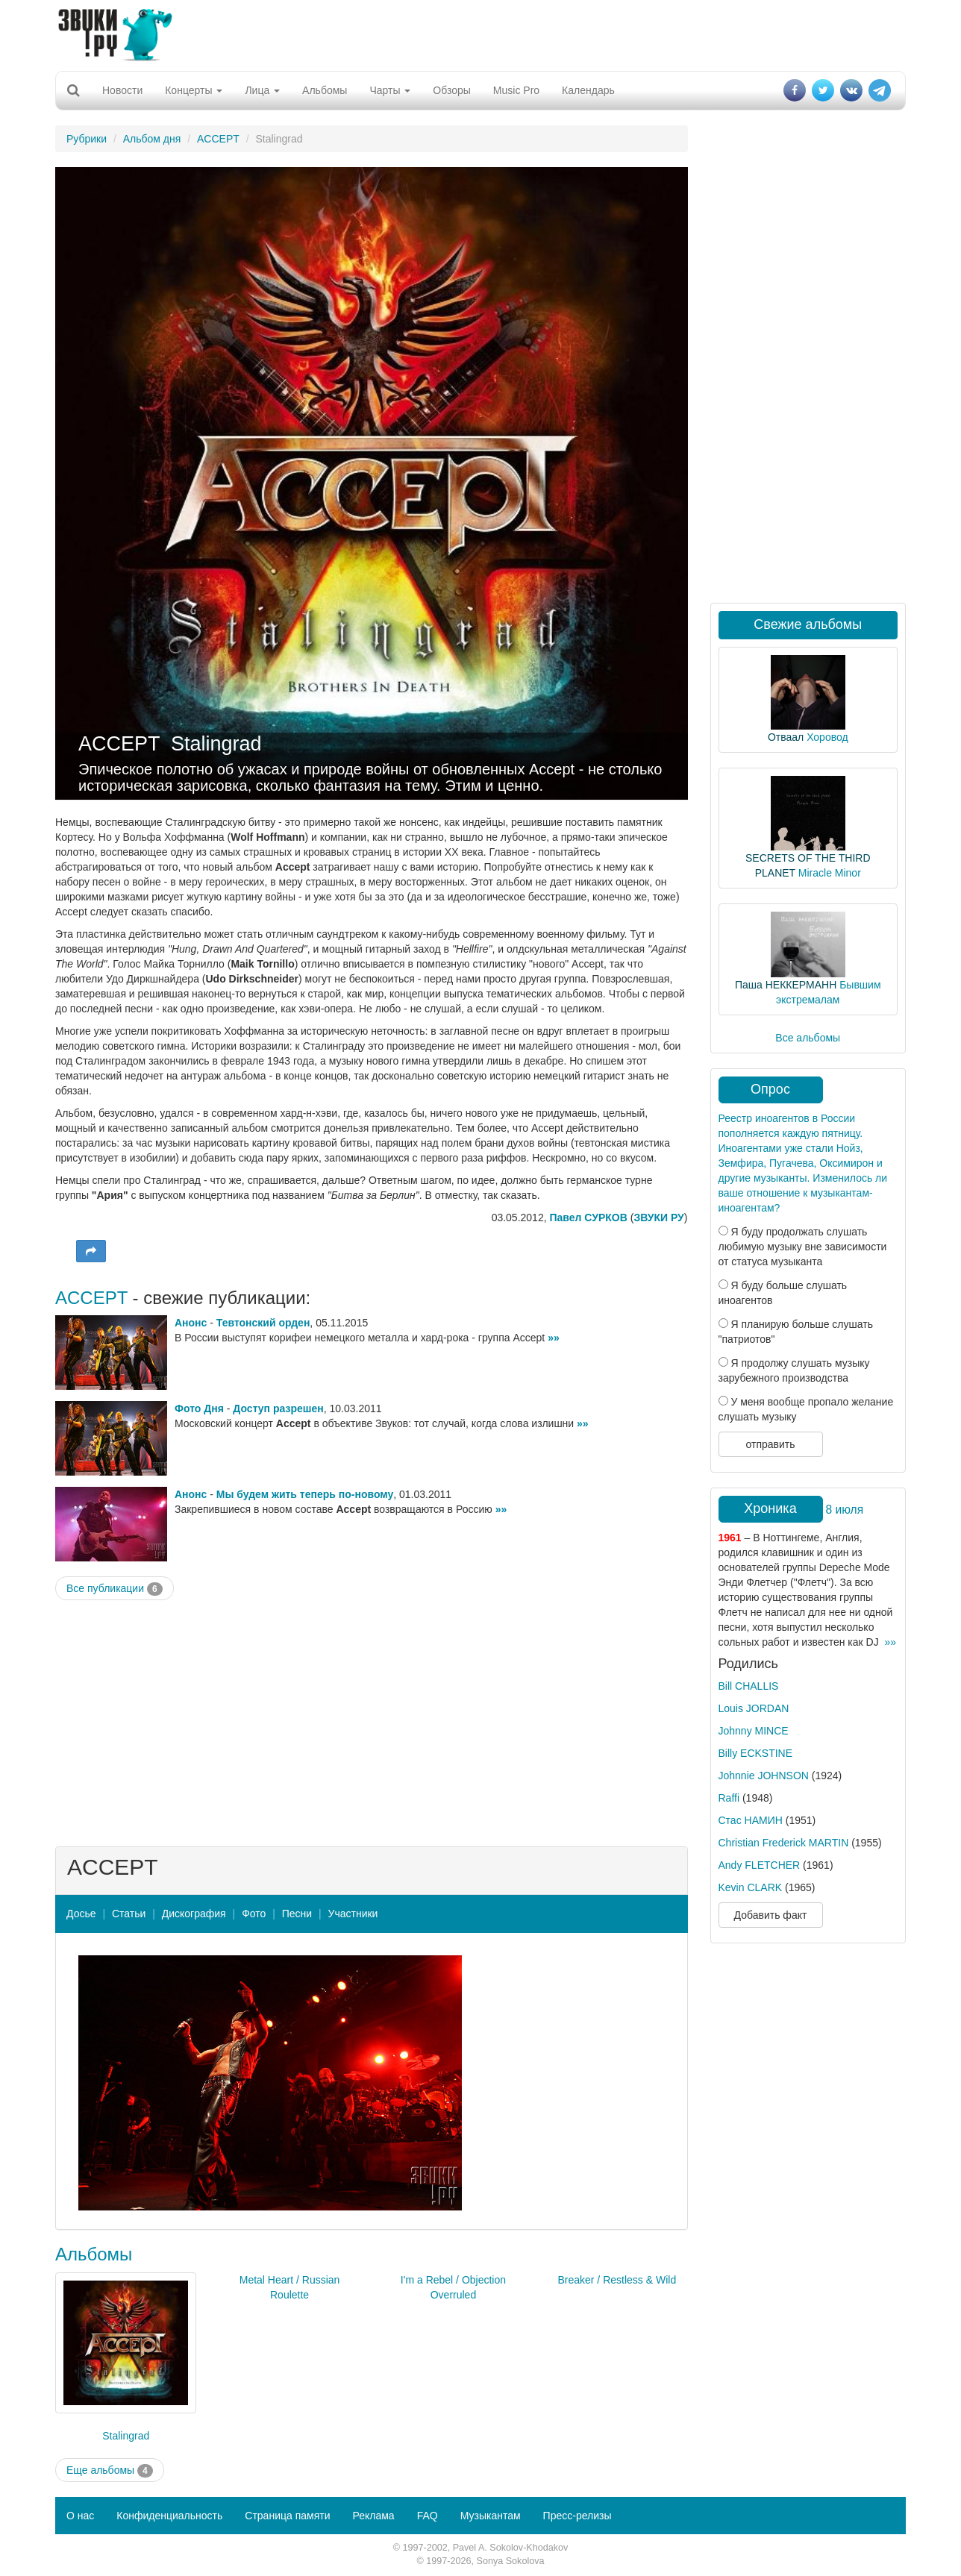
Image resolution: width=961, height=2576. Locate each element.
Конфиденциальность (169, 2516)
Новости (122, 90)
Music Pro (516, 90)
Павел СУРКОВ (588, 1217)
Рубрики (86, 139)
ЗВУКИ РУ (658, 1217)
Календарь (588, 90)
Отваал (786, 737)
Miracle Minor (829, 873)
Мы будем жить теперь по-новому (304, 1494)
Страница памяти (287, 2516)
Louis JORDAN (754, 1708)
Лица (262, 90)
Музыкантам (490, 2516)
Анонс (191, 1323)
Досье (81, 1914)
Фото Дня (199, 1408)
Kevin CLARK (751, 1887)
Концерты (193, 90)
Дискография (194, 1914)
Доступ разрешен (278, 1408)
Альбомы (324, 90)
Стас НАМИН (751, 1820)
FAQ (427, 2516)
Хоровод (827, 737)
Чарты (389, 90)
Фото (254, 1914)
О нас (80, 2516)
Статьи (128, 1914)
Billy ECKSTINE (756, 1753)
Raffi (729, 1798)
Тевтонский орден (263, 1323)
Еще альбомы (109, 2471)
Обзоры (452, 90)
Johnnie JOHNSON (764, 1775)
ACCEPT (218, 139)
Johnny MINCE (754, 1731)
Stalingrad (216, 744)
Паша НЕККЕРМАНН (785, 985)
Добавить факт (770, 1915)
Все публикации (114, 1589)
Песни (297, 1914)
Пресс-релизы (577, 2516)
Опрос (770, 1089)
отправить (770, 1444)
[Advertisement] (480, 33)
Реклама (373, 2516)
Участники (353, 1914)
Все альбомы (807, 1038)
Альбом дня (152, 139)
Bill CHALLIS (749, 1686)
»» (554, 1338)
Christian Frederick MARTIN (784, 1843)
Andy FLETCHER (760, 1865)
